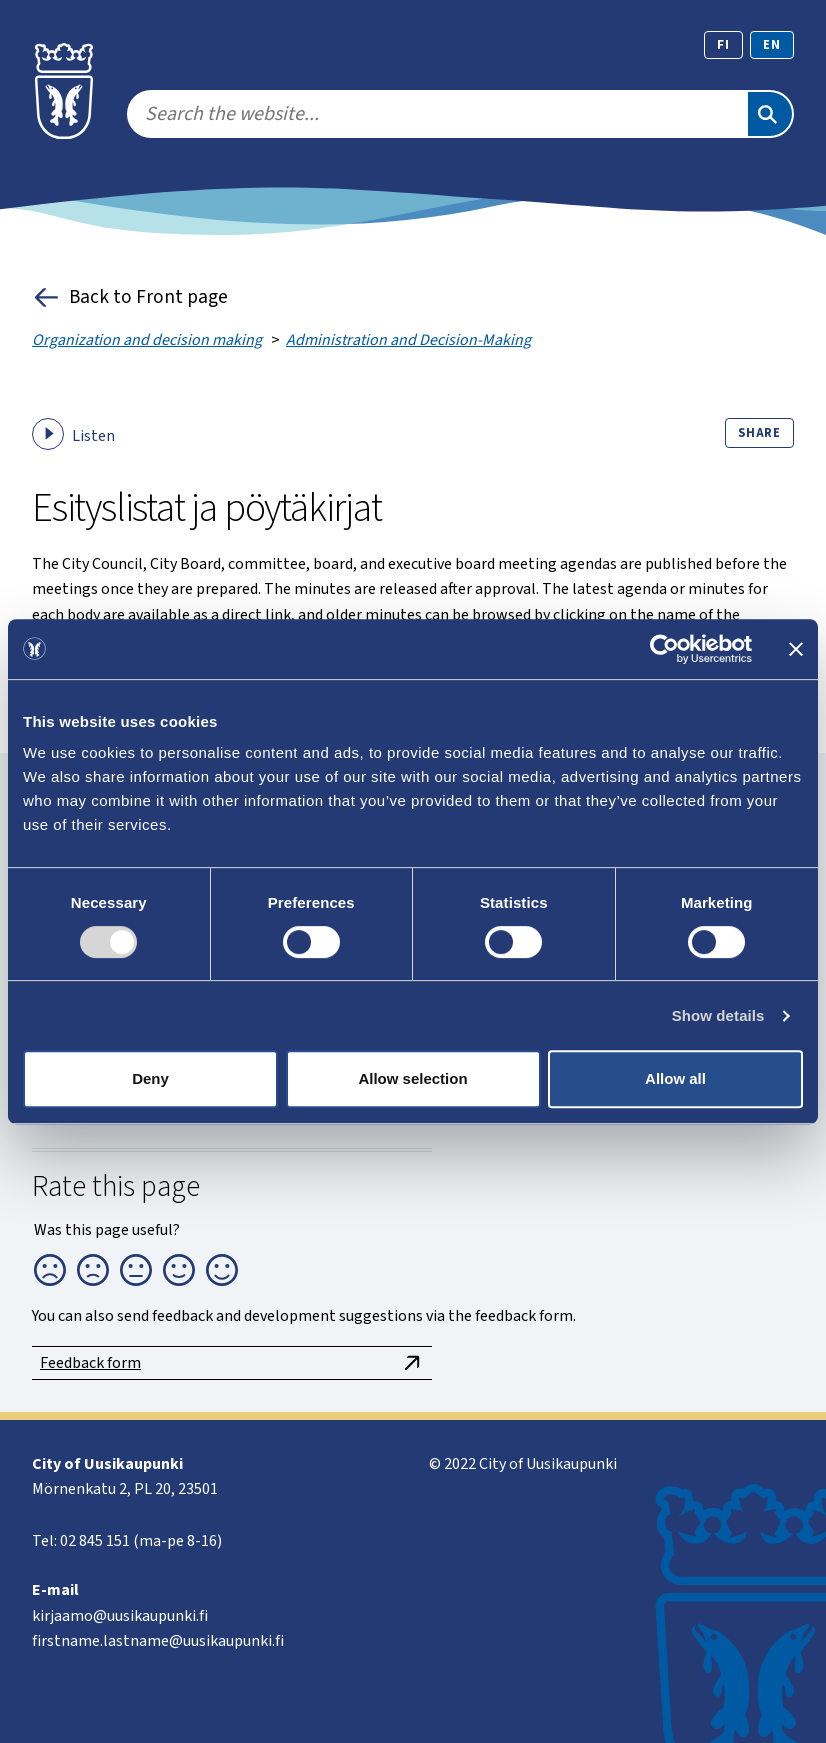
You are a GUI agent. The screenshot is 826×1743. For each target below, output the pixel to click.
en (772, 45)
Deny (150, 1078)
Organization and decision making (147, 340)
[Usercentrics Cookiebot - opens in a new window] (664, 649)
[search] (436, 114)
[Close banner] (796, 649)
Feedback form (232, 1363)
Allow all (675, 1078)
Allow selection (412, 1078)
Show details (718, 1015)
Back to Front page (130, 297)
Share (759, 433)
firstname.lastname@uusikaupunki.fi (158, 1641)
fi (723, 45)
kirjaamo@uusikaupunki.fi (120, 1616)
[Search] (770, 114)
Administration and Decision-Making (408, 340)
